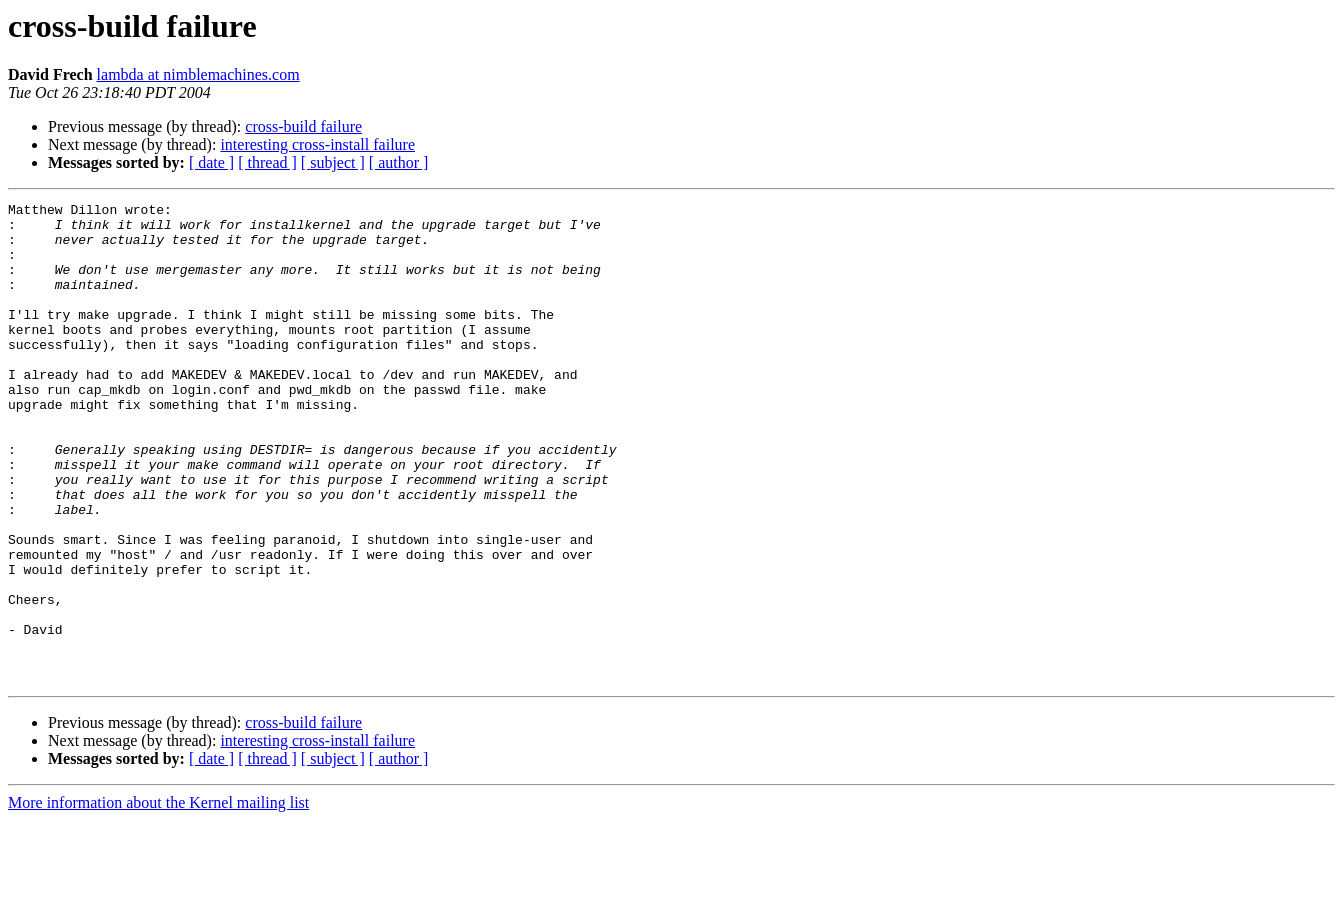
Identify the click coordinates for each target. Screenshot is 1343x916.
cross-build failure (303, 126)
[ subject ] (333, 162)
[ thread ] (267, 162)
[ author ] (399, 162)
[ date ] (211, 162)
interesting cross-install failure (317, 144)
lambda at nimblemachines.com (198, 74)
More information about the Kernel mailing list (158, 898)
